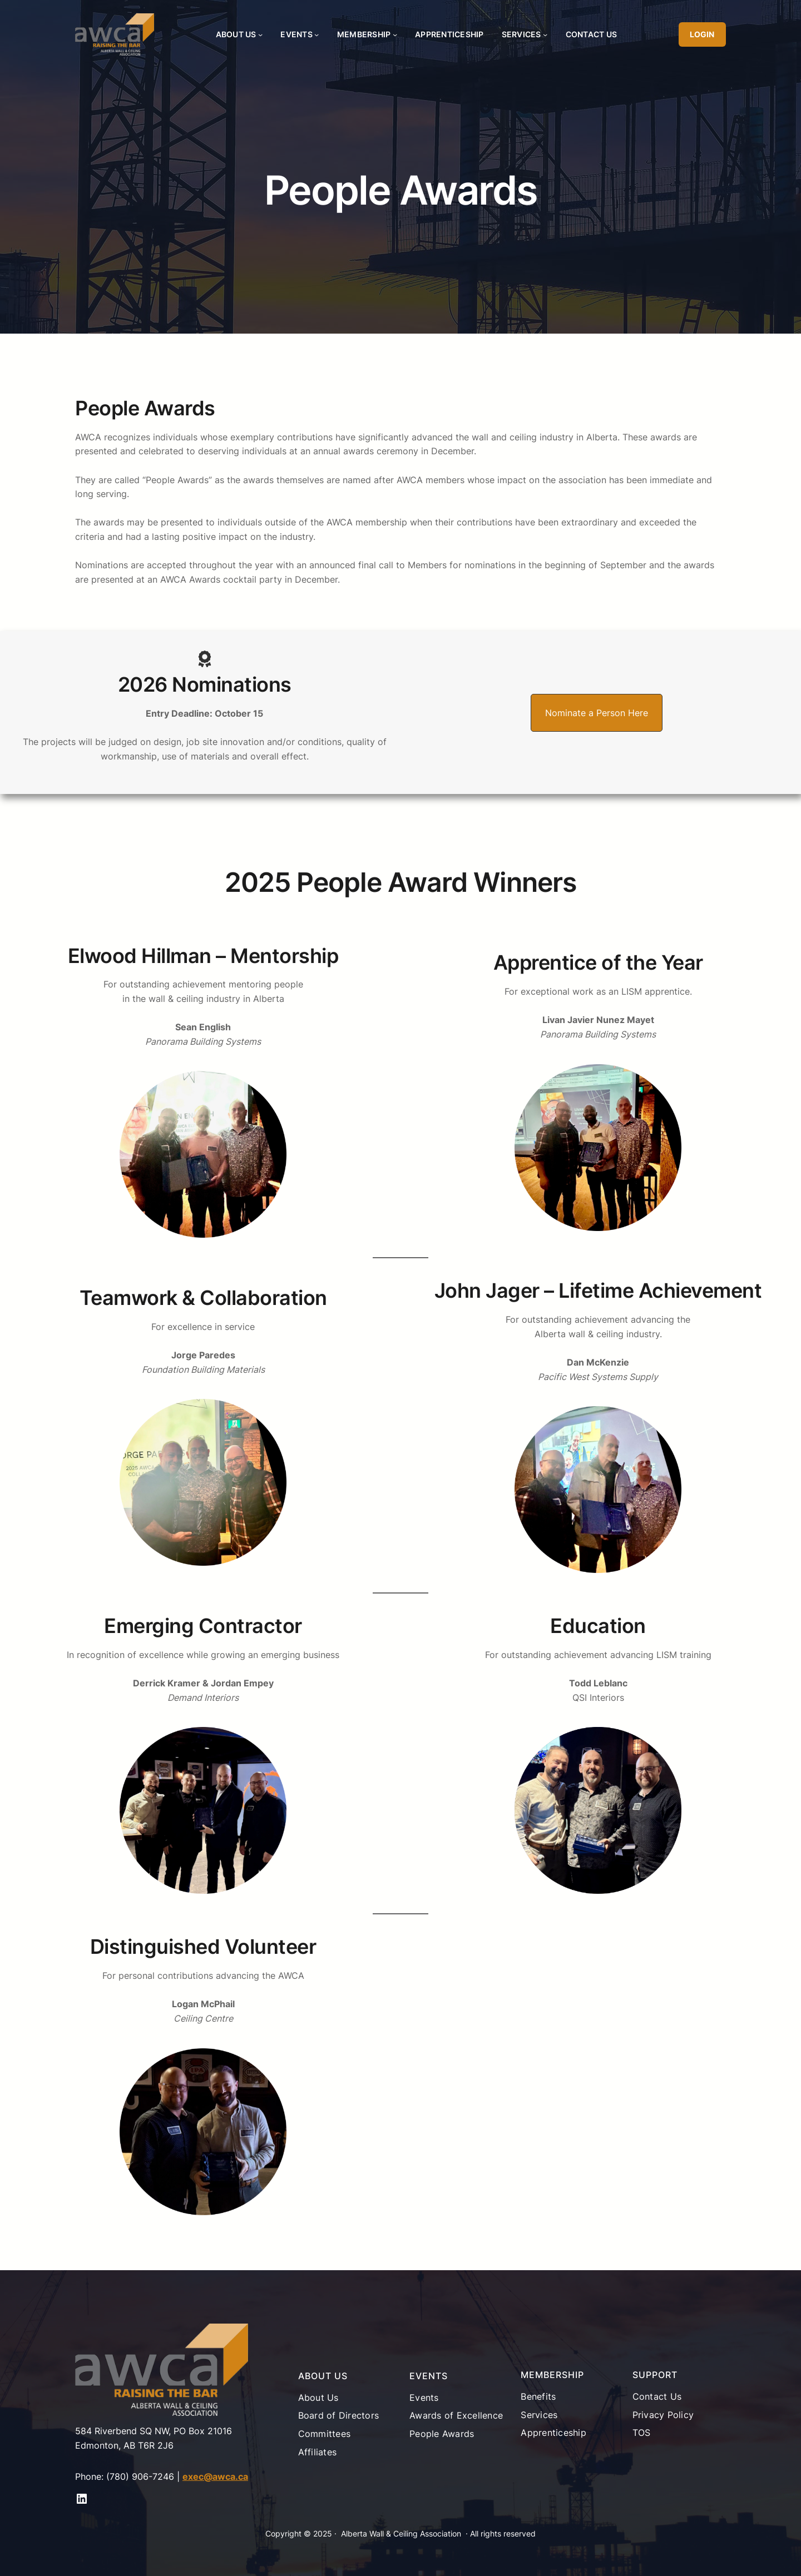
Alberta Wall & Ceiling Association (401, 2533)
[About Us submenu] (260, 34)
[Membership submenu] (395, 34)
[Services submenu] (545, 34)
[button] (596, 713)
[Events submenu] (316, 34)
